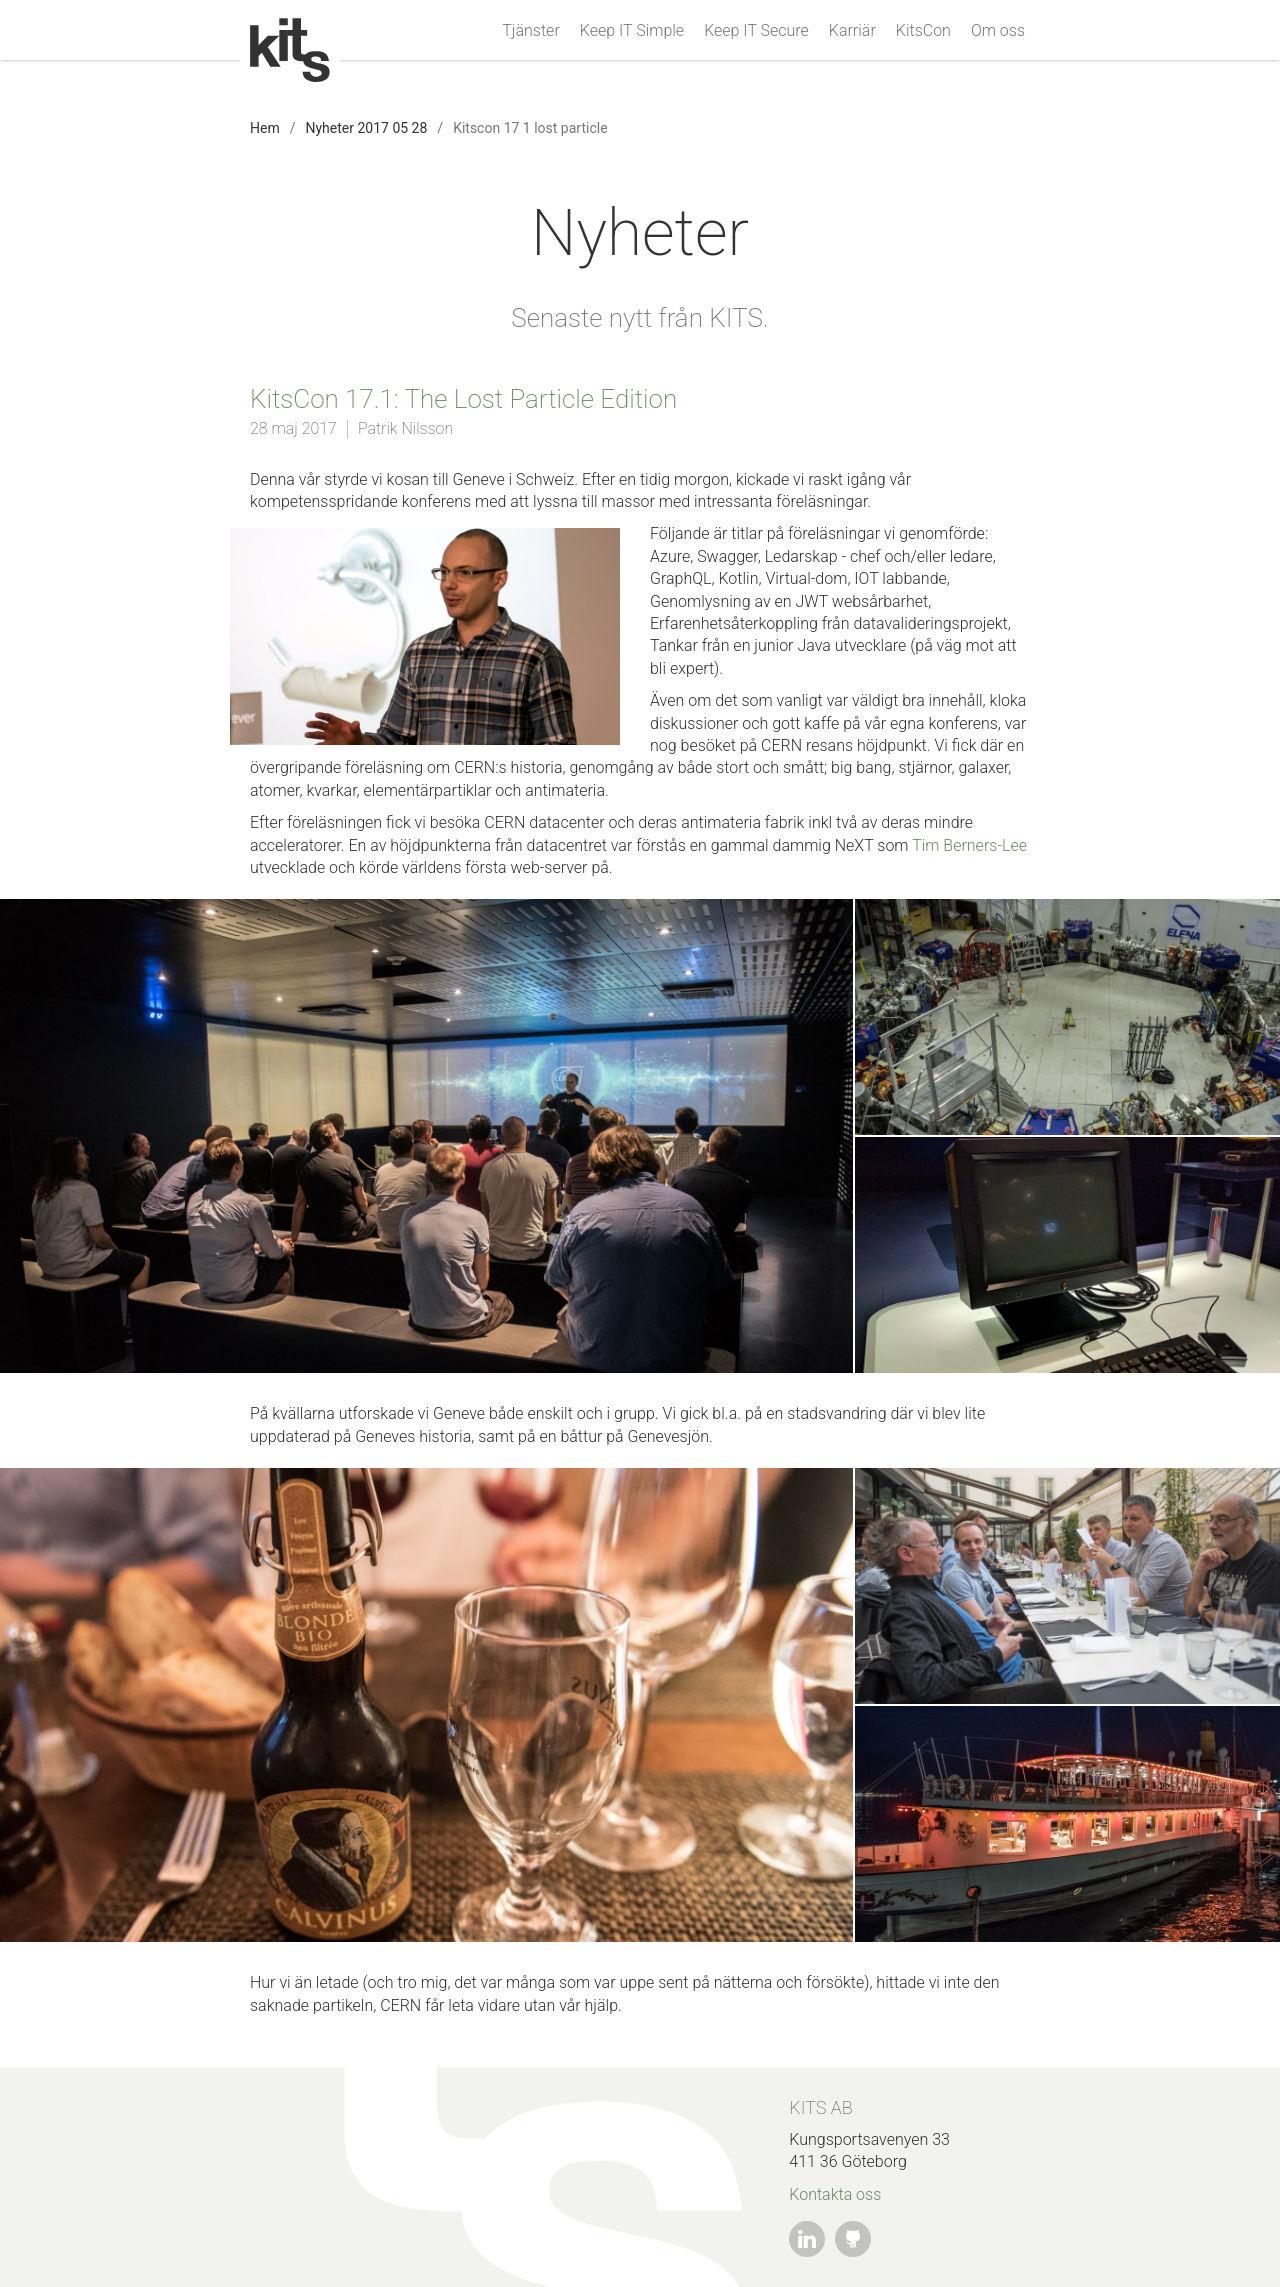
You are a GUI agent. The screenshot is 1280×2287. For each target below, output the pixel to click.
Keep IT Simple (632, 31)
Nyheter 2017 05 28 (366, 128)
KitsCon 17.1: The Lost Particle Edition (463, 399)
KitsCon (923, 31)
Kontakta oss (835, 2194)
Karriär (852, 31)
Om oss (998, 31)
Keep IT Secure (756, 31)
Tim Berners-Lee (969, 845)
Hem (265, 128)
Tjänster (530, 31)
